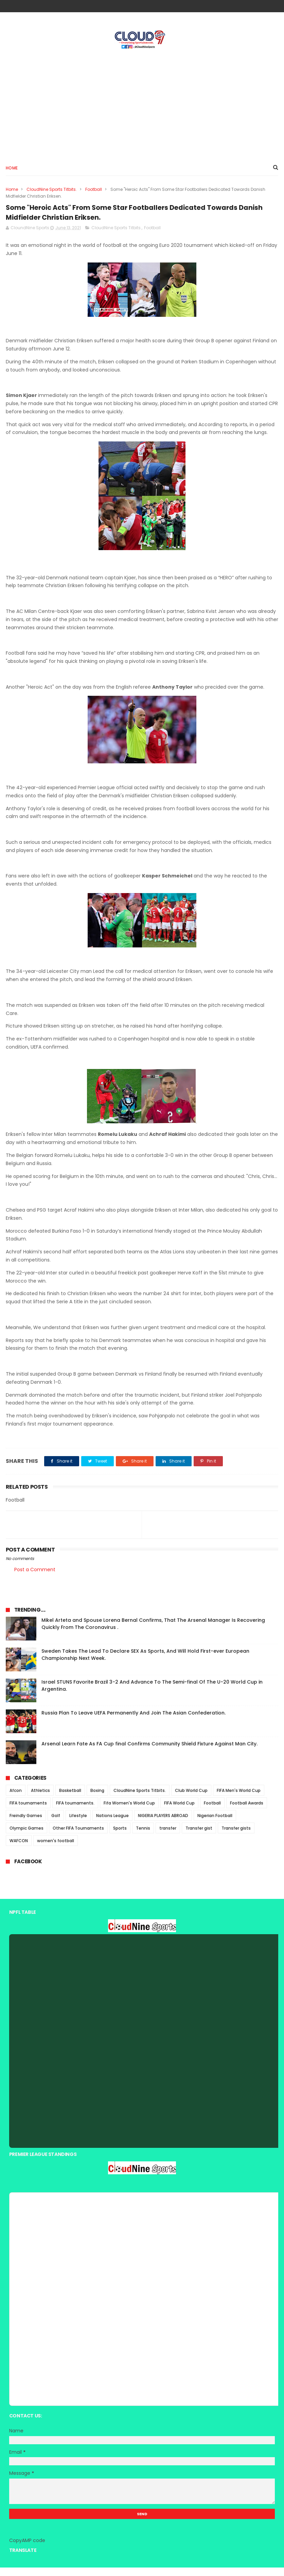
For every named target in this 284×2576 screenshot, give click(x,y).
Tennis (143, 1837)
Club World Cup (191, 1799)
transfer (167, 1837)
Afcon (16, 1799)
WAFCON (19, 1849)
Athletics (40, 1799)
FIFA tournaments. (75, 1812)
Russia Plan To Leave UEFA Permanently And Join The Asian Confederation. (133, 1721)
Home (12, 172)
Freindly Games (26, 1824)
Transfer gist (198, 1837)
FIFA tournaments (28, 1812)
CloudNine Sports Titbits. (51, 193)
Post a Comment (34, 1578)
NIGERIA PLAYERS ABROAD (163, 1824)
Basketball (70, 1799)
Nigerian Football (214, 1824)
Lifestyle (78, 1824)
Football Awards (246, 1812)
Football (93, 193)
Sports (120, 1837)
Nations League (112, 1824)
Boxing (97, 1799)
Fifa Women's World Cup (129, 1812)
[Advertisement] (142, 105)
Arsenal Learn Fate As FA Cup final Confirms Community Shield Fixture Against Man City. (149, 1752)
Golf (55, 1824)
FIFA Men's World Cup (239, 1799)
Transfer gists (236, 1837)
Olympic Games (26, 1837)
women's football (55, 1849)
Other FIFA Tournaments (78, 1837)
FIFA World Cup (179, 1812)
